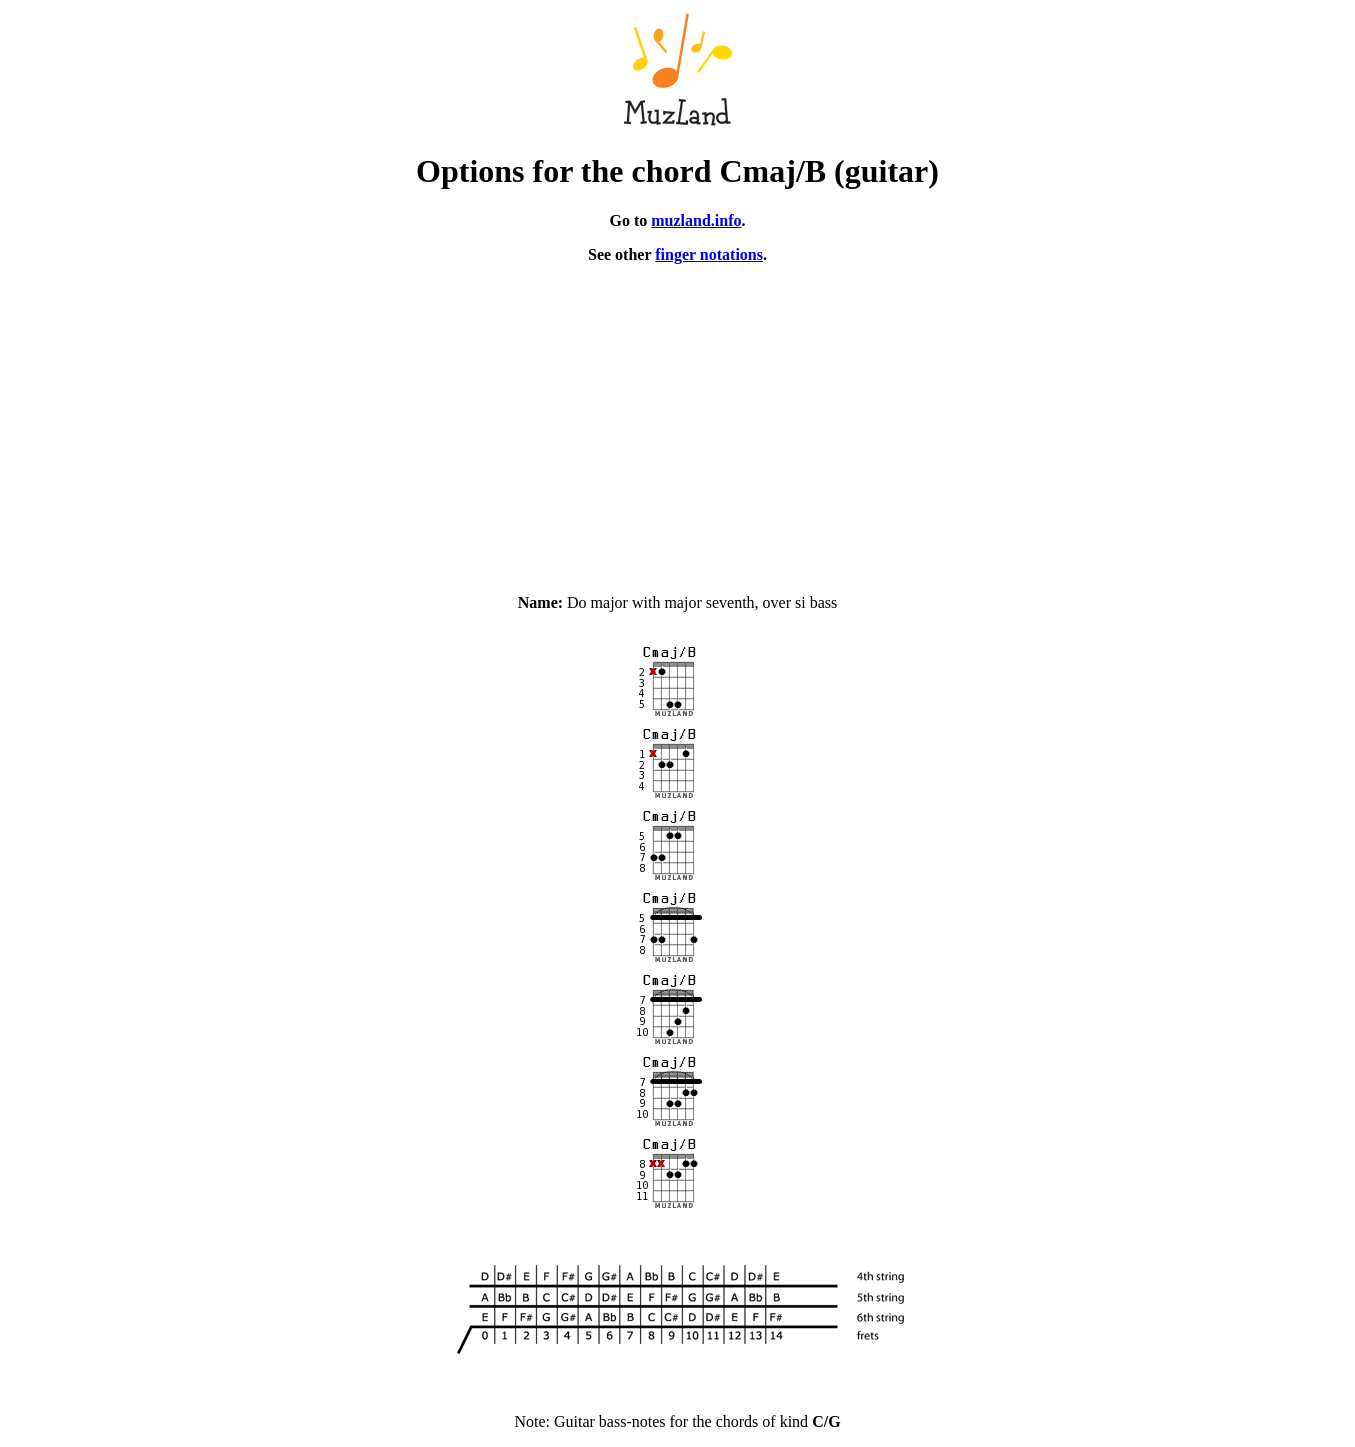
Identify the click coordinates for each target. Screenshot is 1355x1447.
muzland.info (696, 220)
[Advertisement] (678, 420)
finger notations (709, 254)
